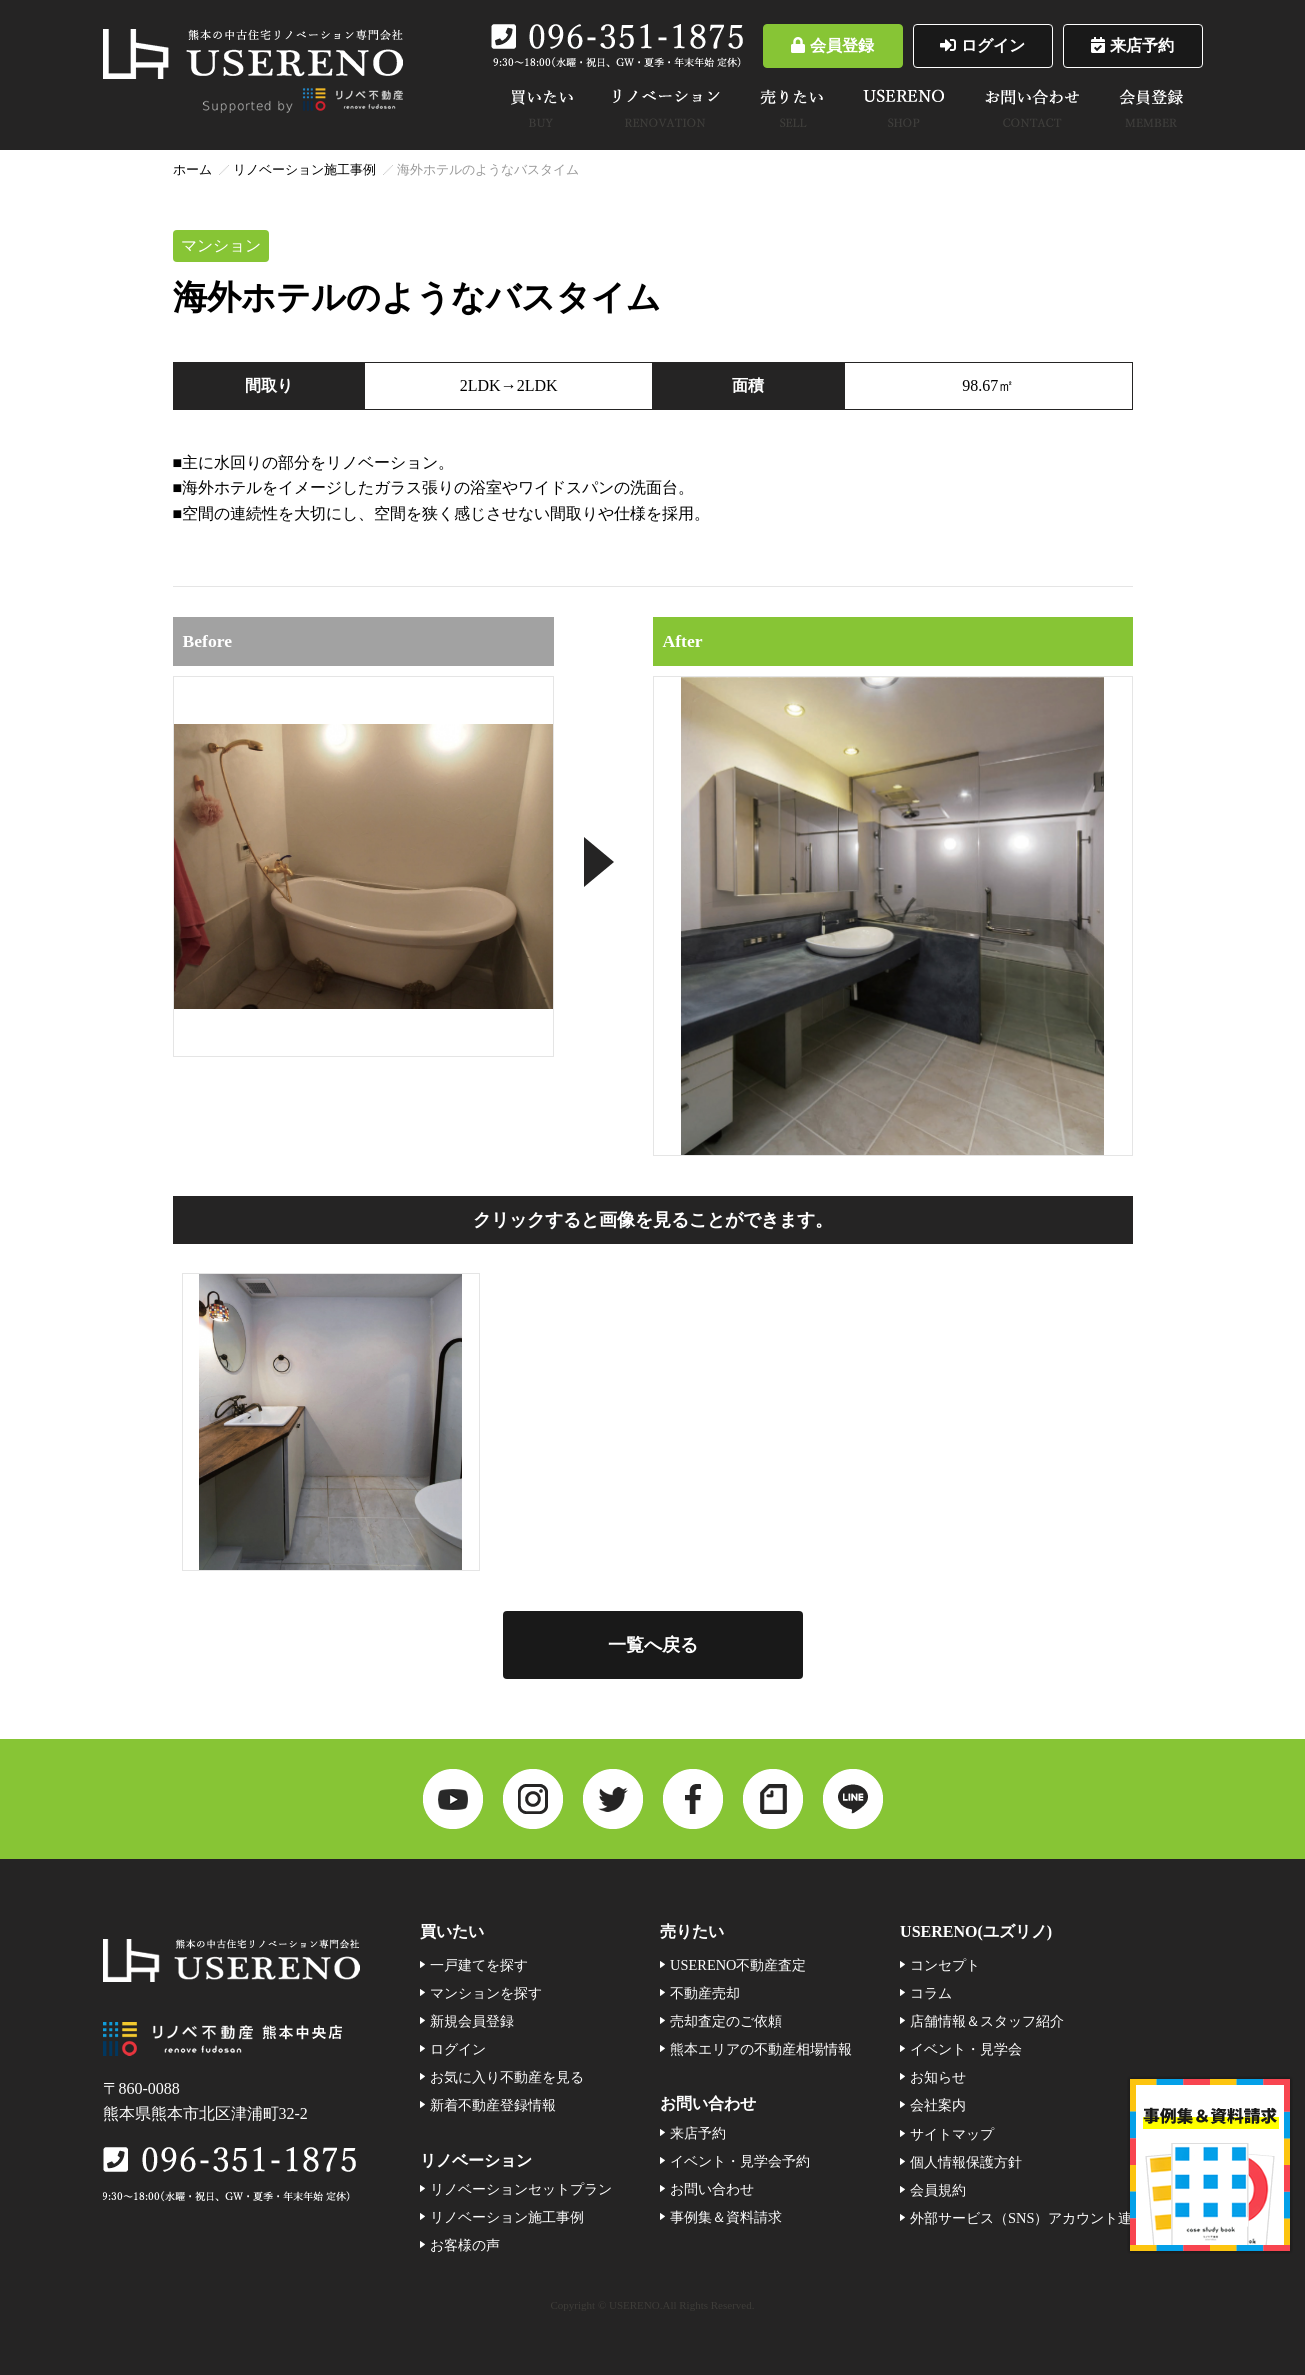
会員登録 (832, 45)
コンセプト (945, 1965)
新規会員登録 (472, 2021)
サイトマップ (952, 2134)
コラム (931, 1993)
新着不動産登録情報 (493, 2105)
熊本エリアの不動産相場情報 (761, 2049)
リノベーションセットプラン (521, 2189)
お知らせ (938, 2077)
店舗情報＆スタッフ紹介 (987, 2021)
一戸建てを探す (479, 1965)
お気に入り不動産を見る (507, 2077)
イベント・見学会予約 (740, 2161)
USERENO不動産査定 (738, 1965)
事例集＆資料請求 (726, 2217)
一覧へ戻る (653, 1645)
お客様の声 (465, 2245)
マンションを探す (486, 1993)
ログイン (982, 45)
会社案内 (938, 2105)
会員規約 (938, 2190)
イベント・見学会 (966, 2049)
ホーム (192, 170)
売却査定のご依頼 (726, 2021)
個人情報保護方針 (966, 2162)
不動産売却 (705, 1993)
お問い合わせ (712, 2189)
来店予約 (1132, 45)
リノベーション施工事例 (304, 170)
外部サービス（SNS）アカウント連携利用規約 (1056, 2218)
